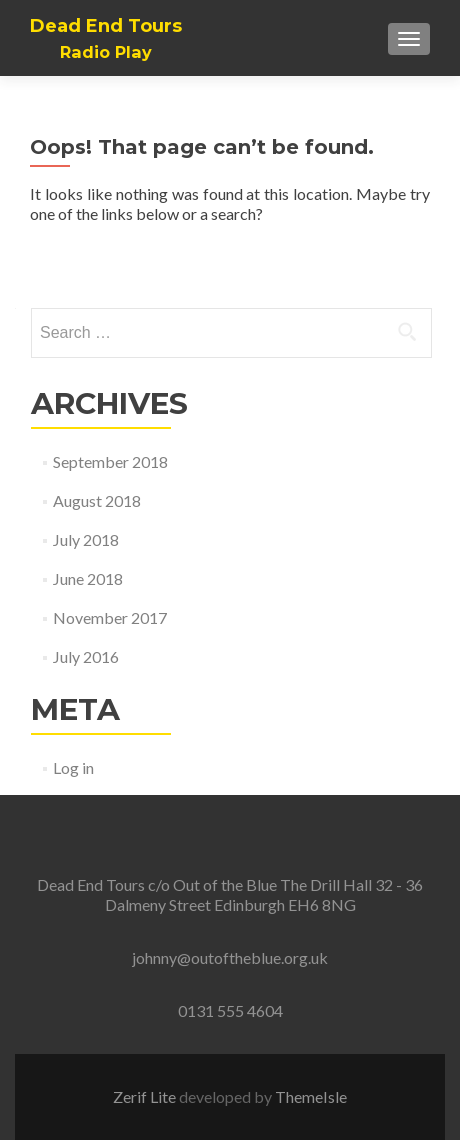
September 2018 (110, 461)
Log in (73, 767)
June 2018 (88, 578)
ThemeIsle (311, 1096)
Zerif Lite (146, 1096)
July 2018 (86, 539)
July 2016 (86, 656)
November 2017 (110, 617)
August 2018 (97, 500)
